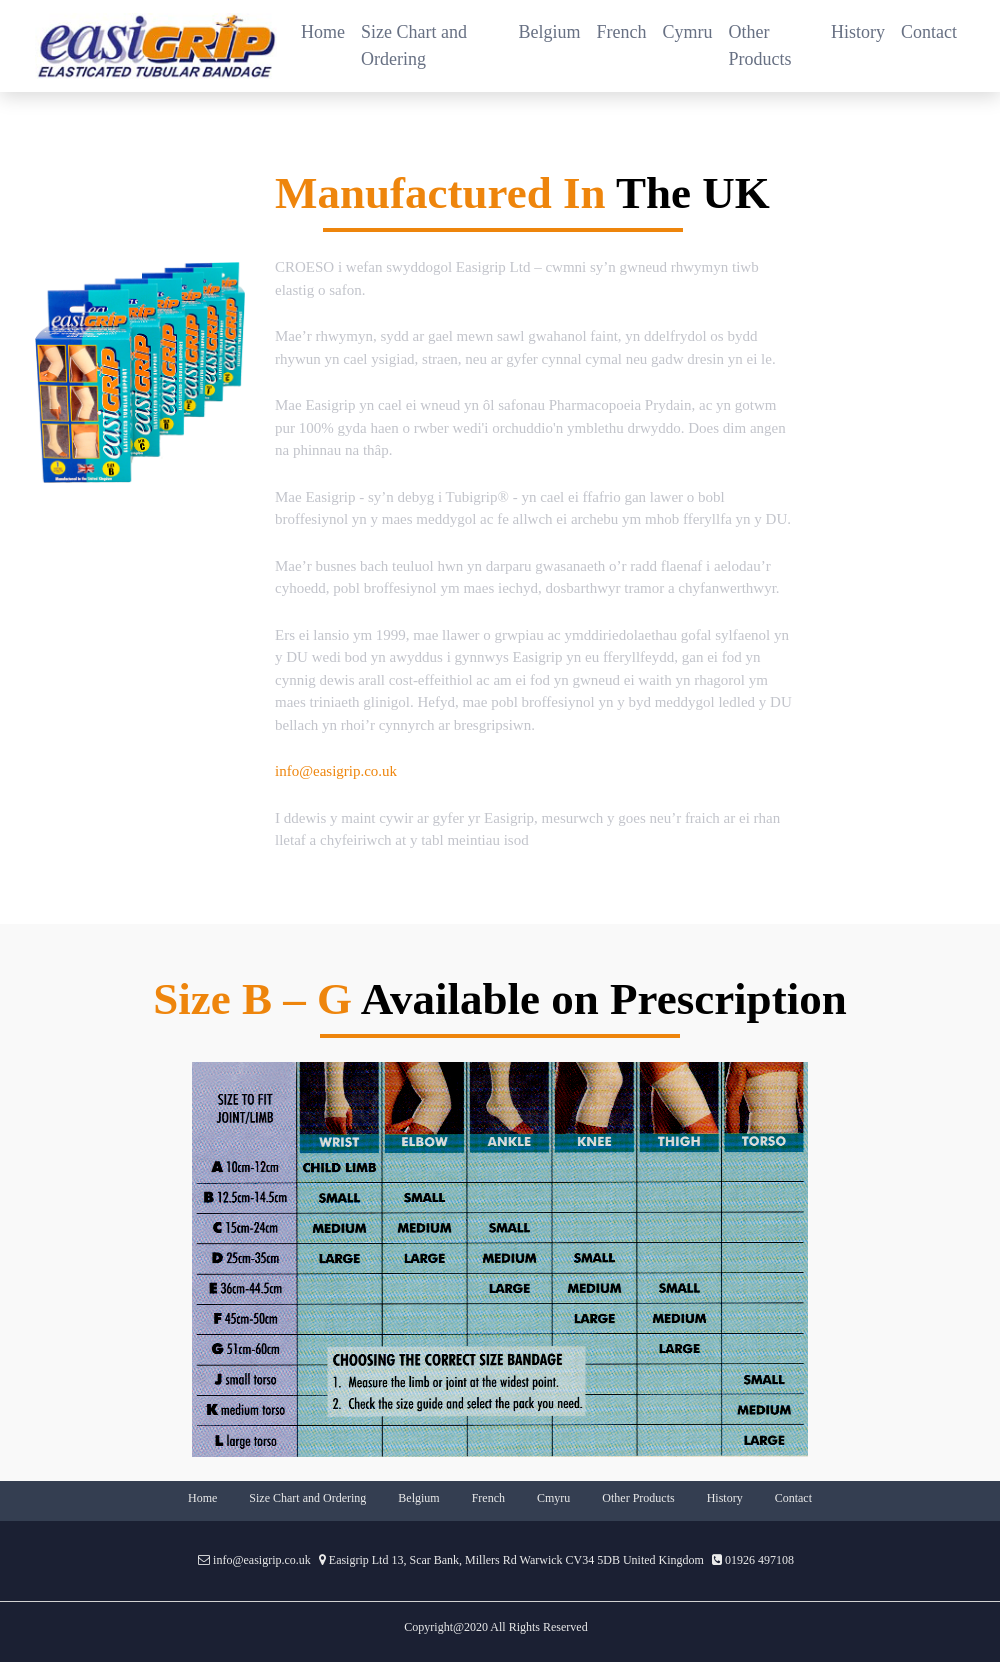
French (622, 32)
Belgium (550, 32)
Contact (929, 32)
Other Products (760, 45)
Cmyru (553, 1498)
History (858, 32)
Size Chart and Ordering (414, 45)
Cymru (688, 32)
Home (327, 30)
